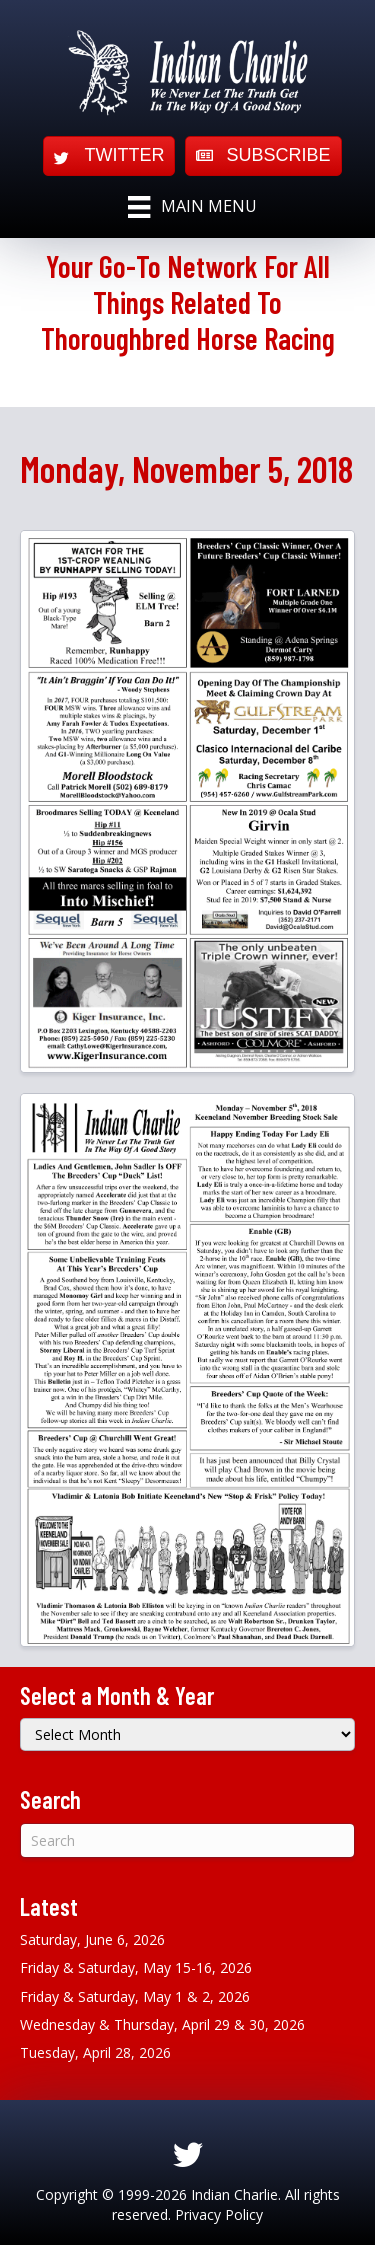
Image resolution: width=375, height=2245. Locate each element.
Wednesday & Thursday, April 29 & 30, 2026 (162, 2024)
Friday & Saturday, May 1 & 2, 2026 (135, 1996)
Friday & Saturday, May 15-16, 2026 (136, 1967)
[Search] (187, 1840)
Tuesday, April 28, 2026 (95, 2052)
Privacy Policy (219, 2214)
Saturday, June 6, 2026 (92, 1939)
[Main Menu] (192, 207)
